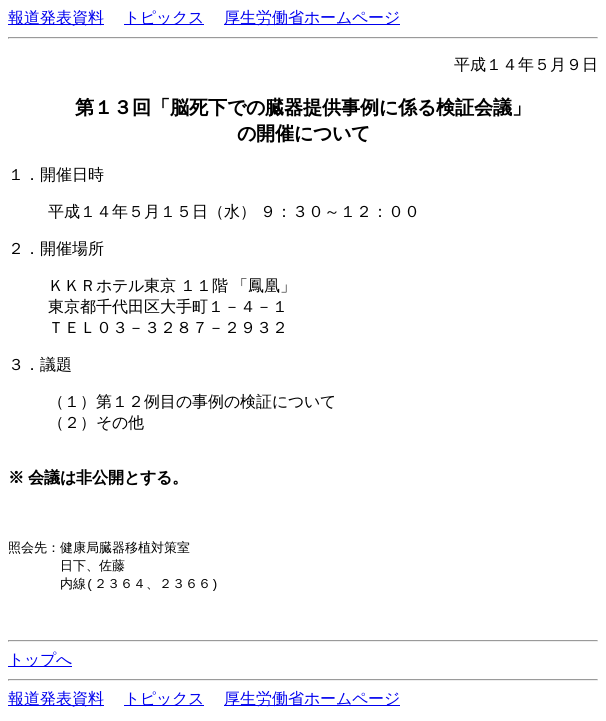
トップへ (40, 662)
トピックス (164, 17)
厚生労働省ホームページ (312, 17)
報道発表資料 (56, 17)
